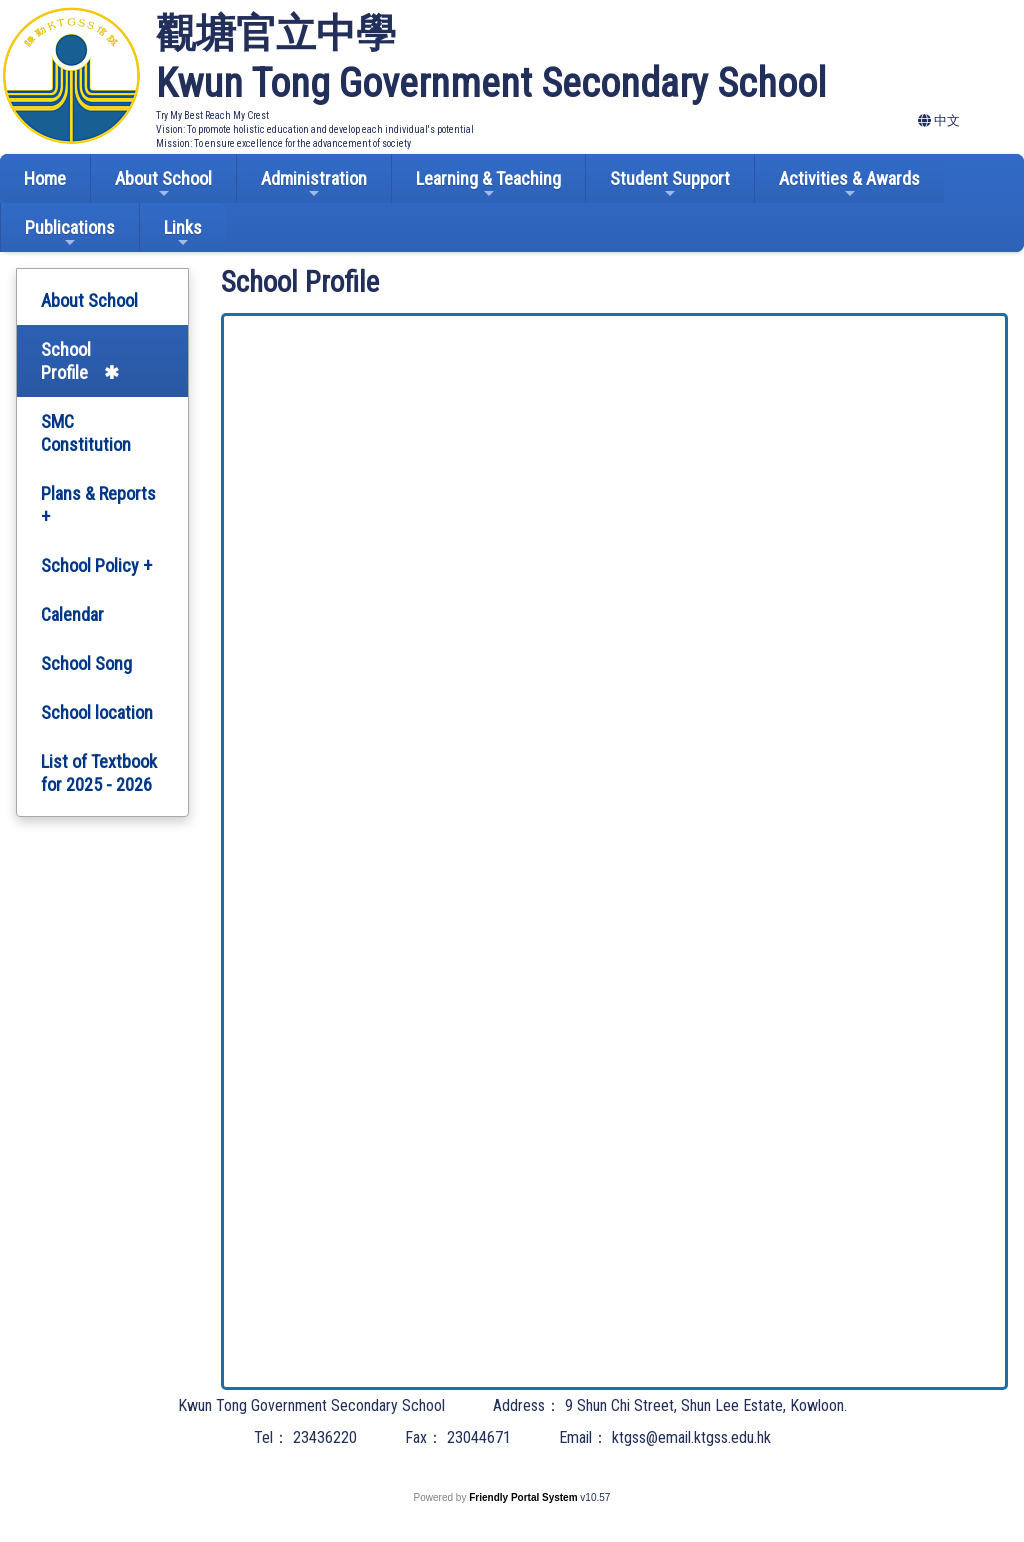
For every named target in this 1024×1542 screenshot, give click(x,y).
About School (163, 184)
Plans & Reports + (98, 505)
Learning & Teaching (488, 184)
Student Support (670, 184)
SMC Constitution (86, 433)
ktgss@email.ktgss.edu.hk (691, 1437)
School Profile (66, 361)
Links (183, 233)
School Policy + (96, 565)
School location (97, 712)
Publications (70, 233)
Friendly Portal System (524, 1497)
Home (45, 178)
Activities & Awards (849, 184)
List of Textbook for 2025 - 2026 (99, 773)
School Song (86, 663)
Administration (314, 184)
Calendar (72, 614)
